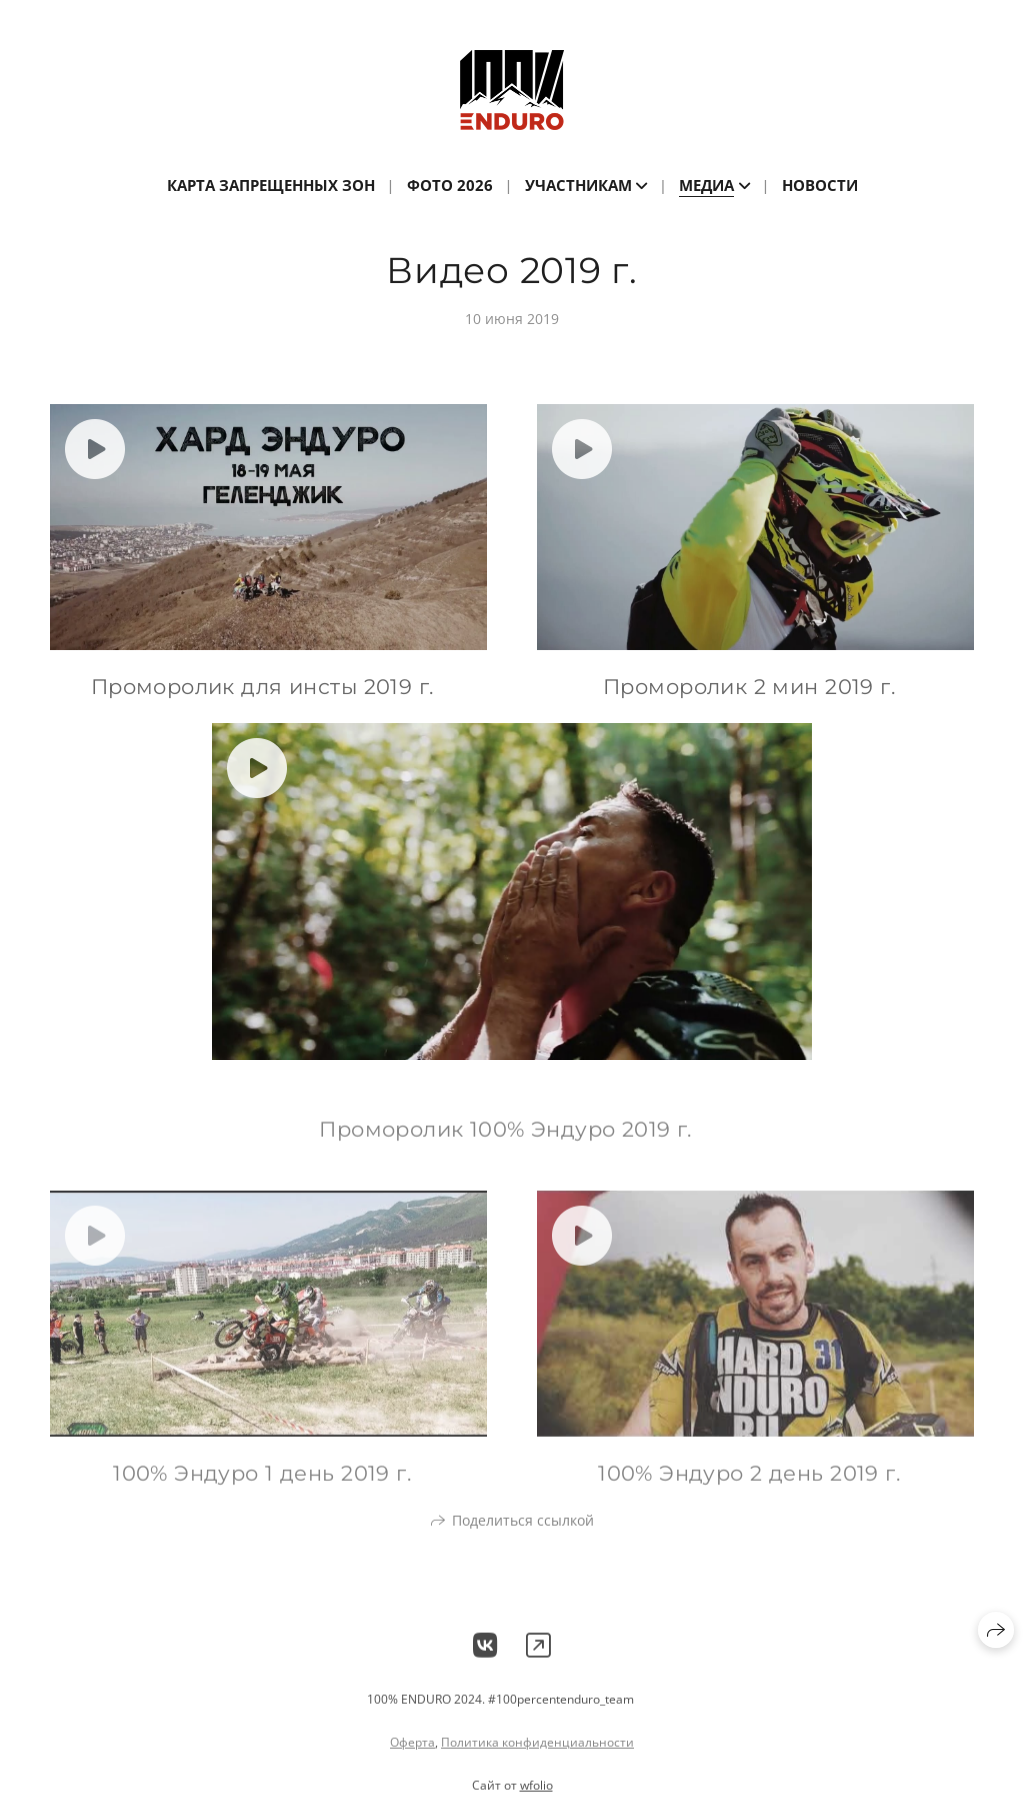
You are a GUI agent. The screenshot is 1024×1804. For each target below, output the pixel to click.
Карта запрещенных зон (271, 185)
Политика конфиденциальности (537, 1754)
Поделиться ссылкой (523, 1532)
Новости (820, 185)
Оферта (412, 1754)
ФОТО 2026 (450, 185)
